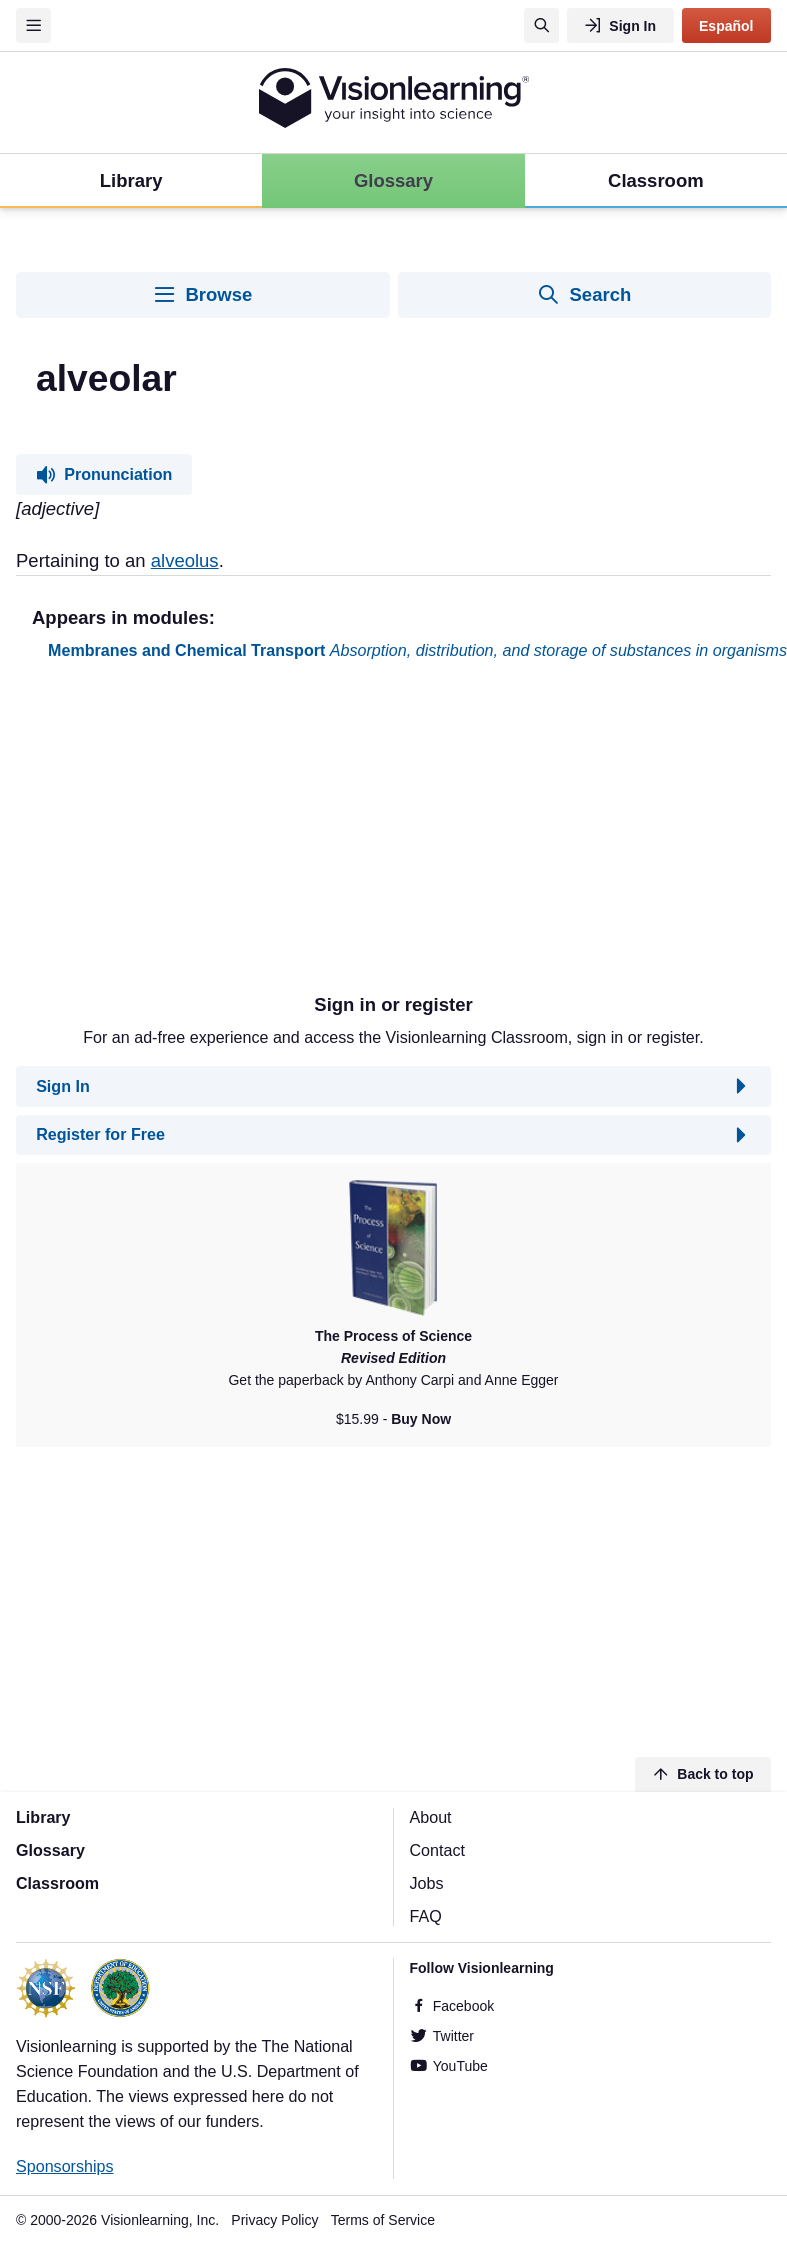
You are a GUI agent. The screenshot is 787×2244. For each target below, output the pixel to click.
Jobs (427, 1883)
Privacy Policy (274, 2220)
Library (43, 1817)
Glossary (50, 1850)
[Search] (541, 25)
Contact (437, 1850)
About (431, 1817)
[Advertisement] (290, 835)
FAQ (426, 1916)
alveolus (185, 560)
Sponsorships (65, 2166)
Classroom (57, 1883)
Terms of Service (383, 2220)
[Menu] (33, 25)
